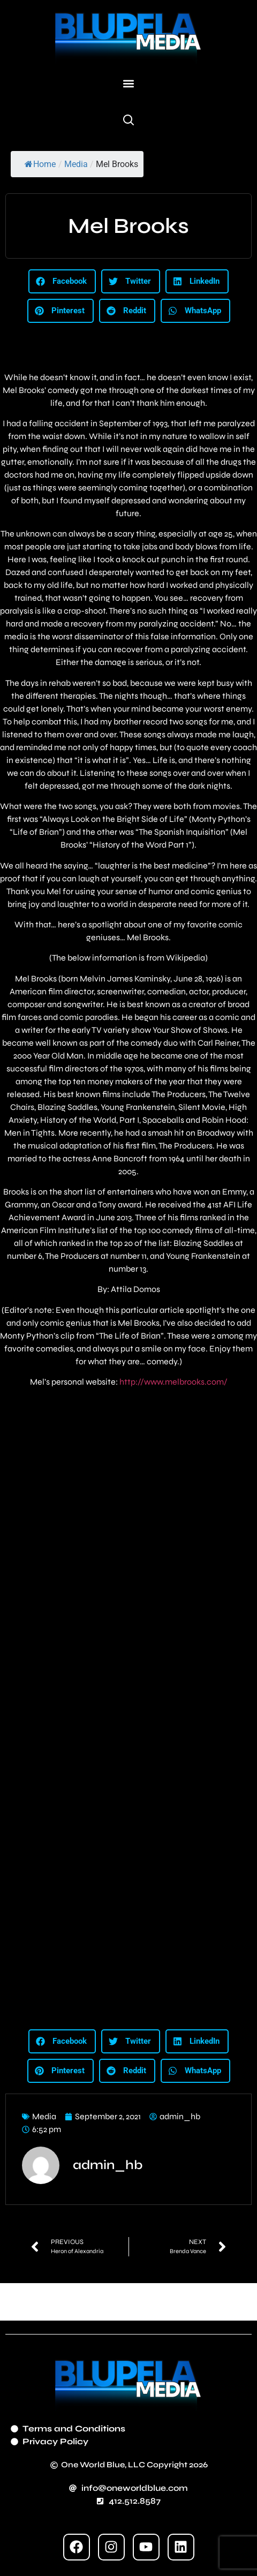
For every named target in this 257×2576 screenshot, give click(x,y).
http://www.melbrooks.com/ (173, 1382)
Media (76, 164)
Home (40, 164)
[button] (129, 84)
